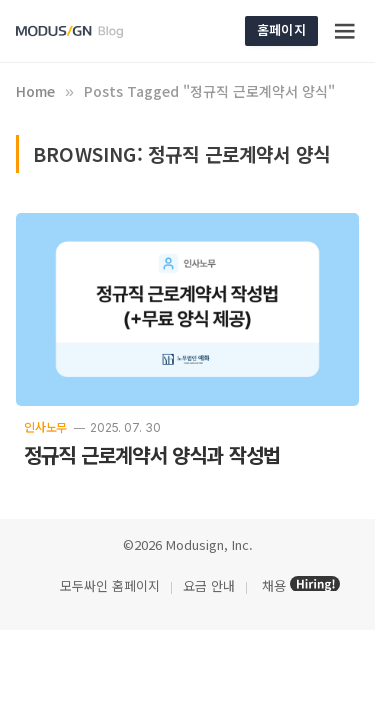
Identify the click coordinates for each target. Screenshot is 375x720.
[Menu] (346, 31)
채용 (274, 585)
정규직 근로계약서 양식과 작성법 (152, 454)
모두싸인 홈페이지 (108, 585)
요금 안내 (209, 585)
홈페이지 (281, 29)
